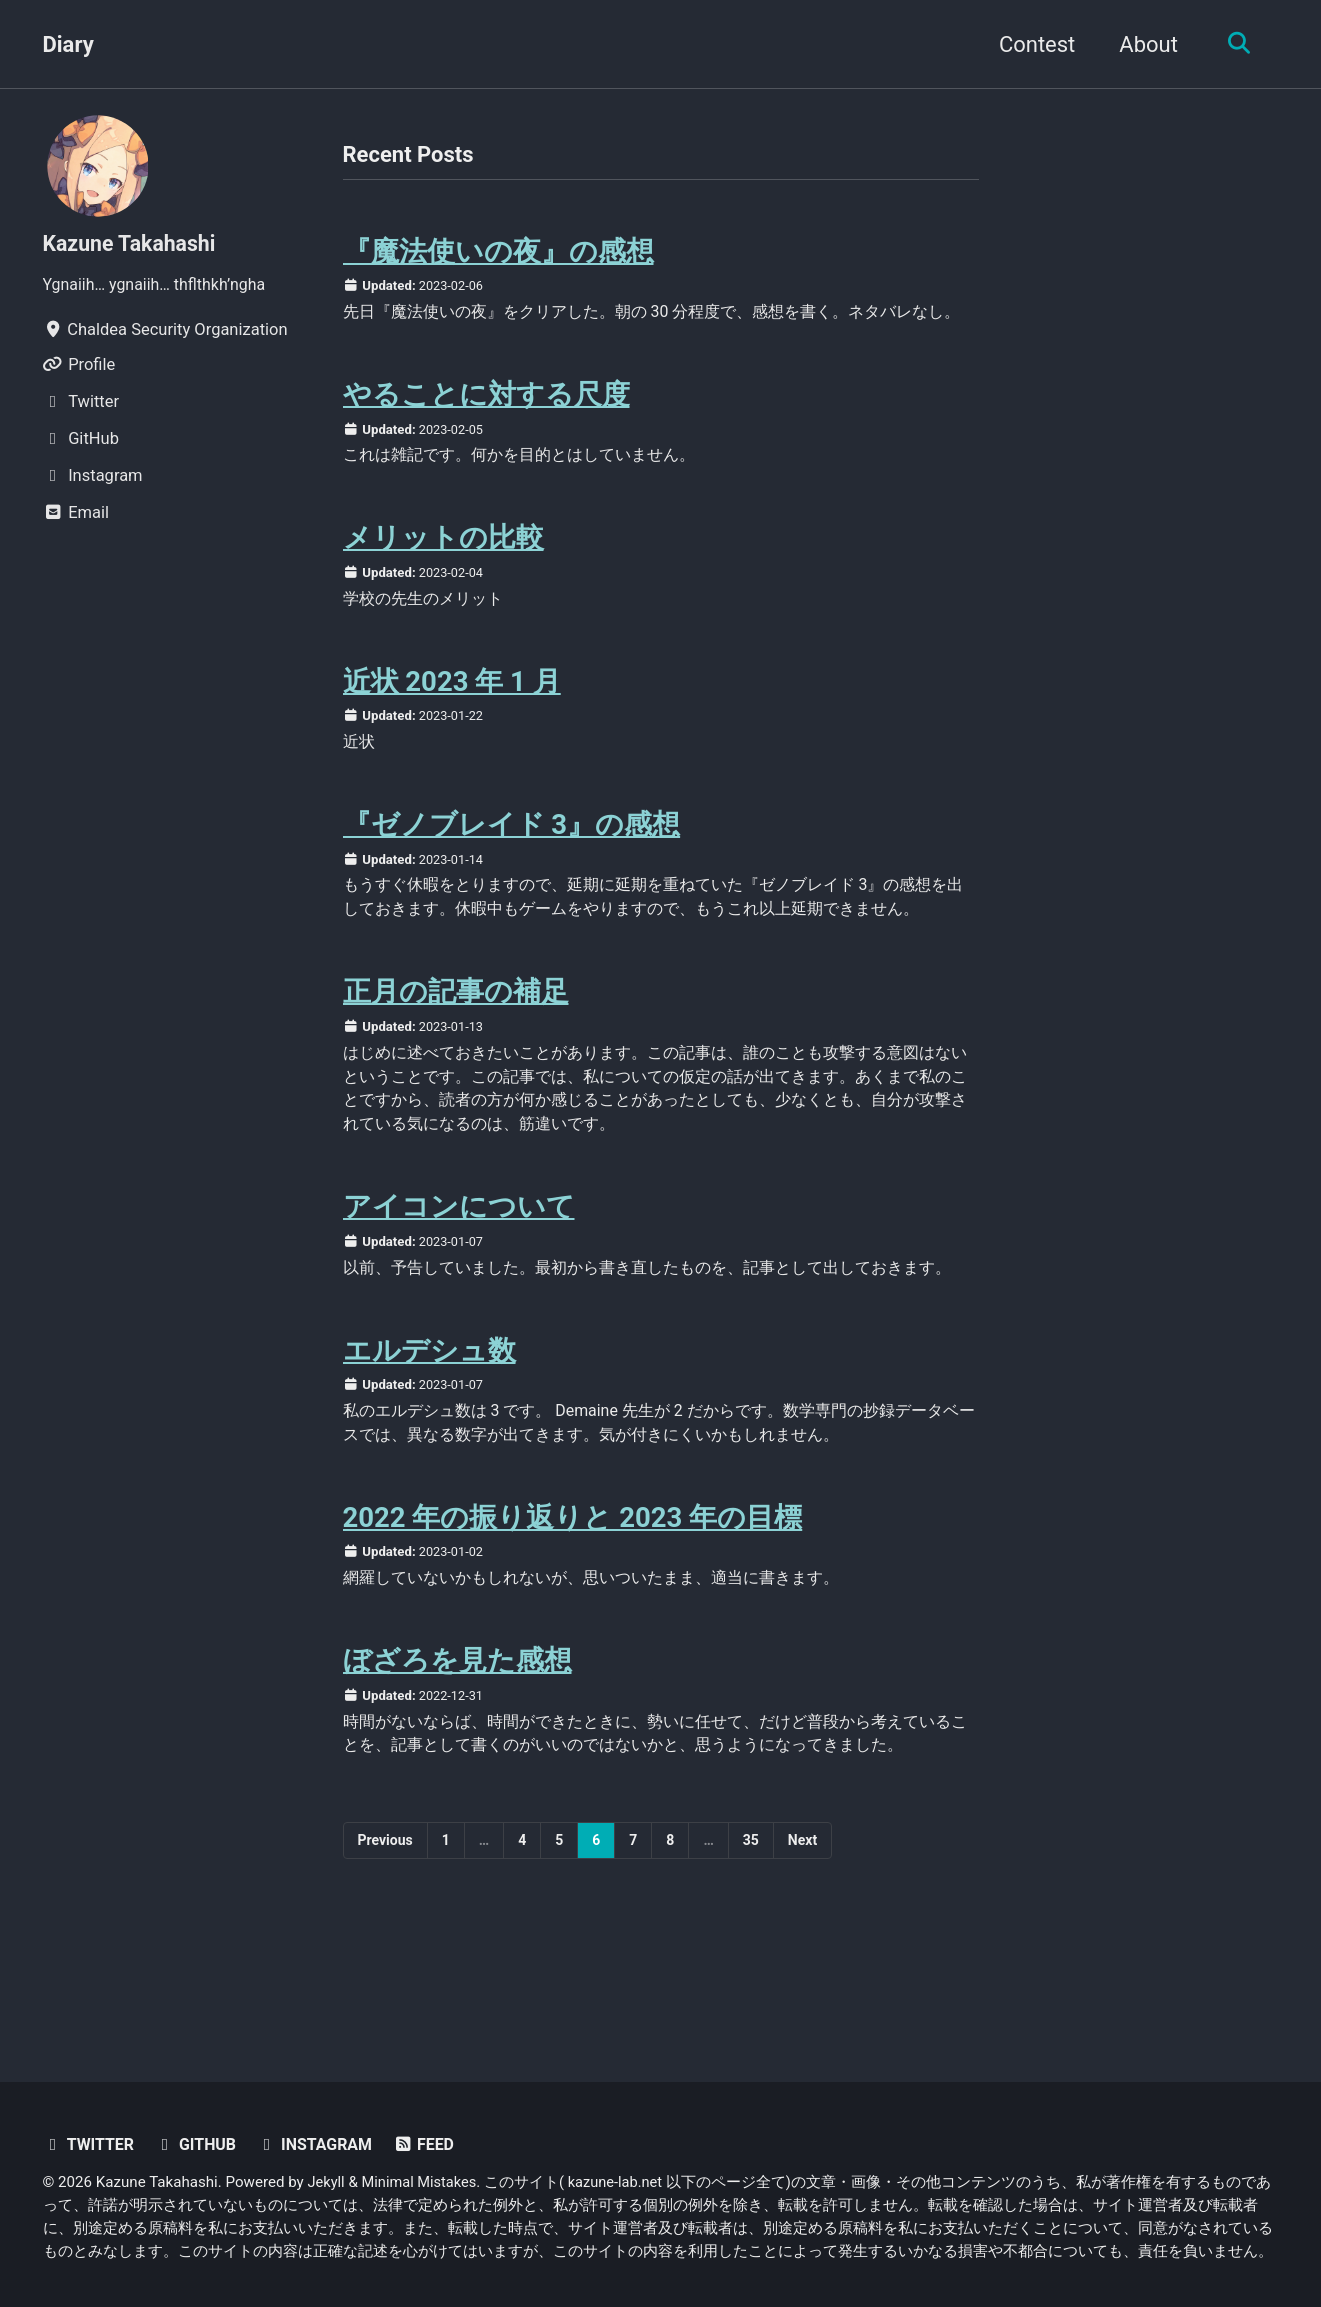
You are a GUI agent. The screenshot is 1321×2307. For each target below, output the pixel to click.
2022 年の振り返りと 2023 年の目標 (573, 1622)
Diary (68, 44)
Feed (432, 2145)
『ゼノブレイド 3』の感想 (512, 863)
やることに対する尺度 (486, 424)
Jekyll (327, 2183)
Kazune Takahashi (132, 243)
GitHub (199, 2145)
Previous (385, 1951)
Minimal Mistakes (422, 2183)
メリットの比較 (443, 570)
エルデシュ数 (429, 1451)
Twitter (90, 2145)
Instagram (320, 2145)
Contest (1032, 44)
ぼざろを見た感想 (457, 1768)
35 (751, 1951)
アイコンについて (459, 1280)
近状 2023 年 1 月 (452, 717)
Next (802, 1951)
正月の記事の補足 (456, 1059)
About (1143, 44)
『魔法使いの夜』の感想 (498, 252)
